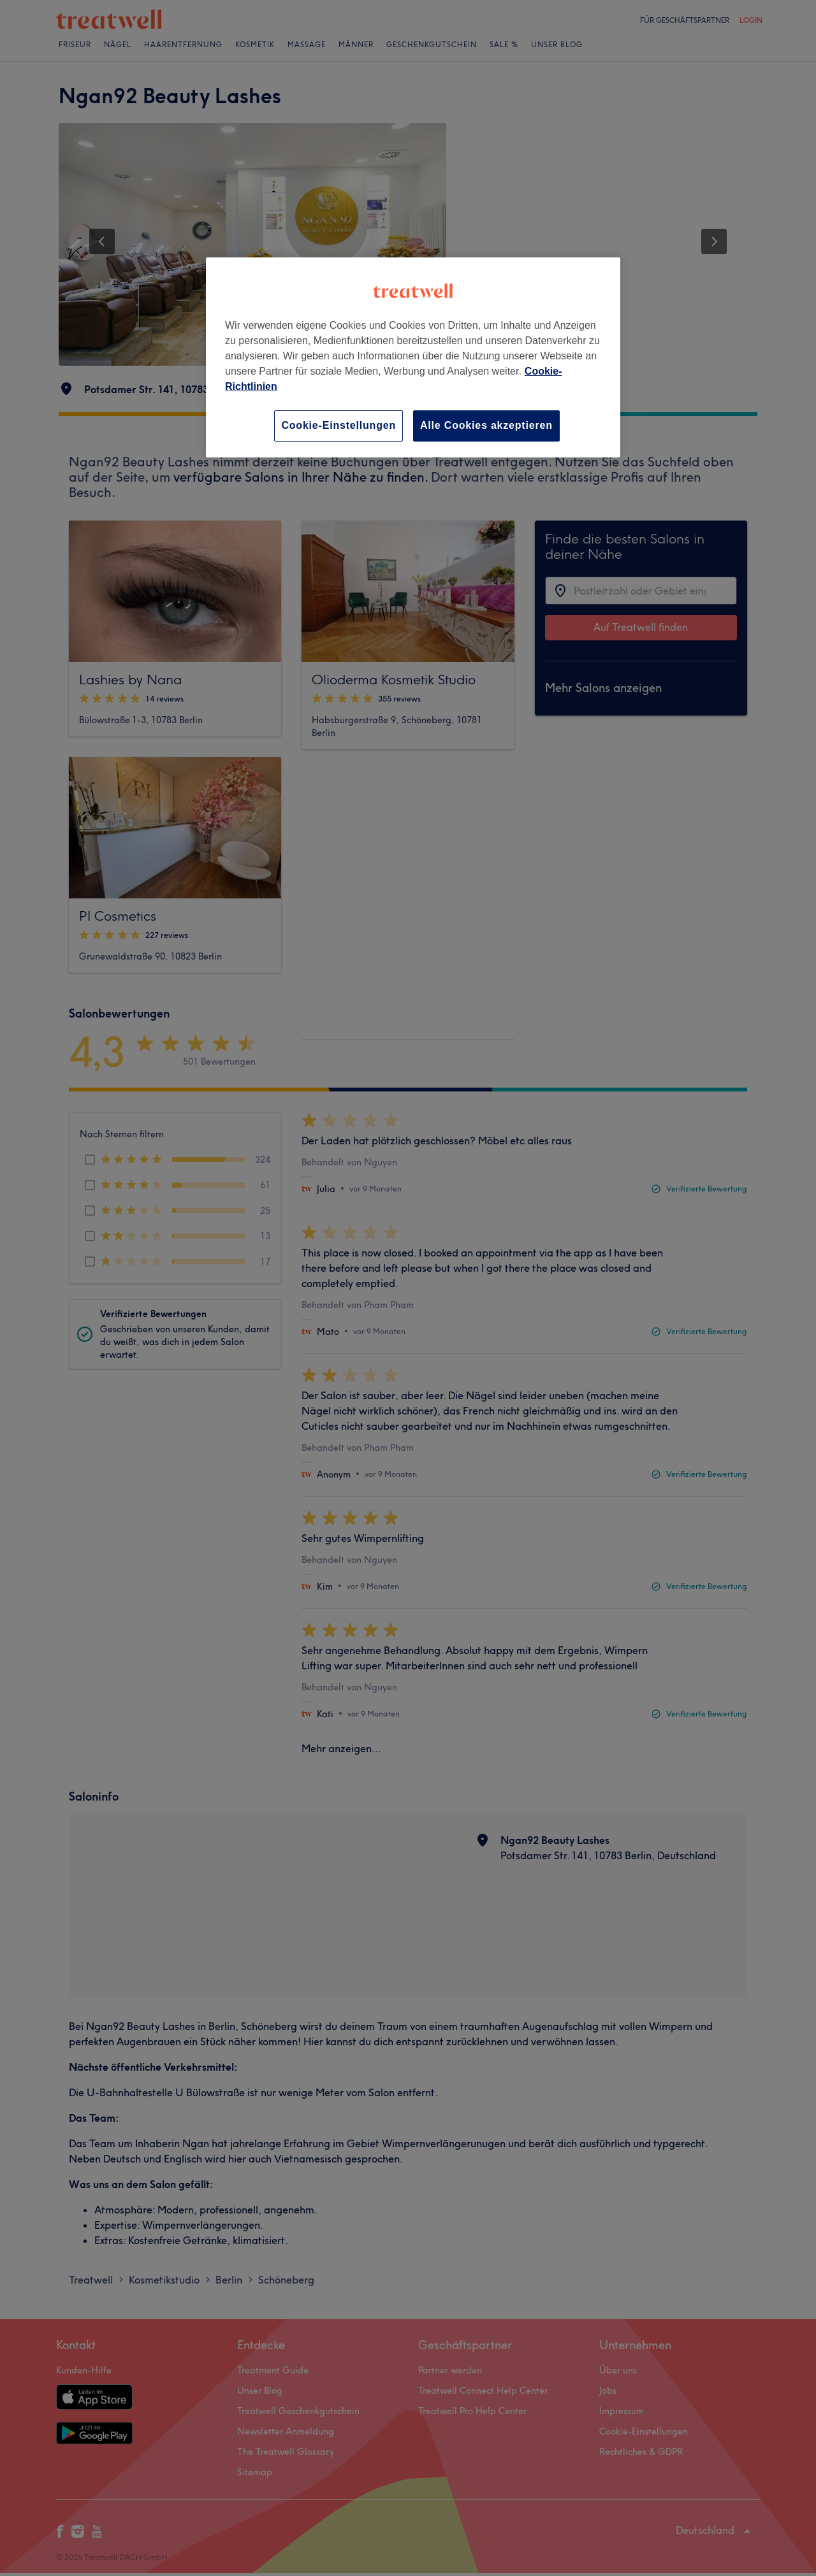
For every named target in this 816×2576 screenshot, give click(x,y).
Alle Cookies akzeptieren (486, 425)
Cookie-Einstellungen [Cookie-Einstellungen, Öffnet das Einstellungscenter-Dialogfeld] (338, 425)
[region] (413, 357)
